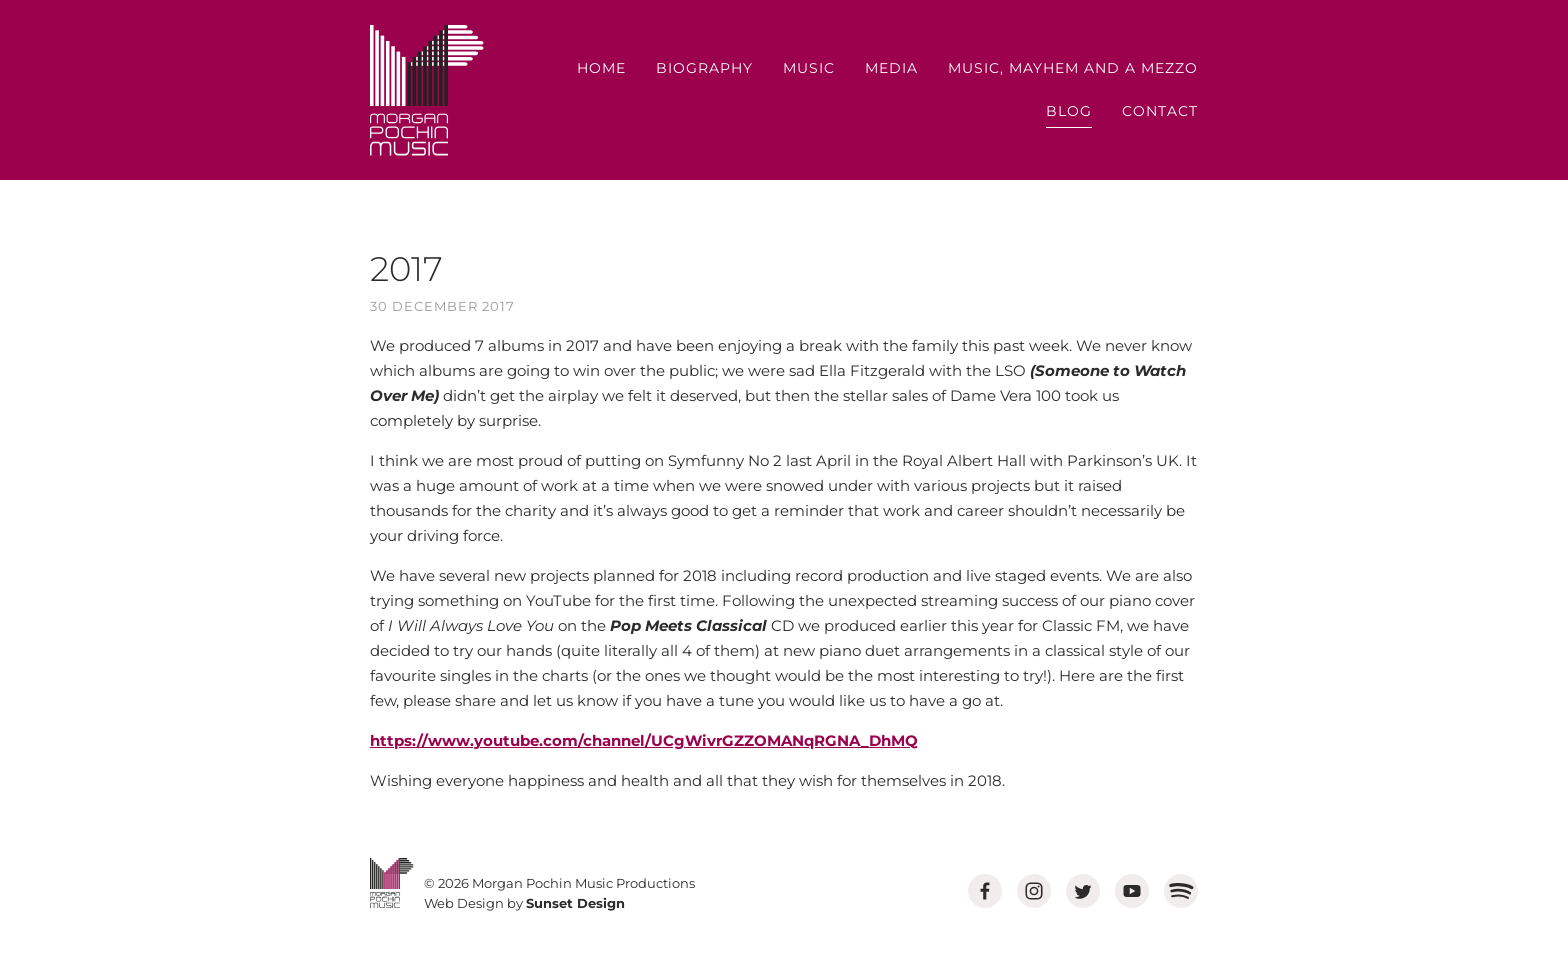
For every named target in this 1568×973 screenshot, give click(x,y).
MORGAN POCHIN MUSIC (427, 90)
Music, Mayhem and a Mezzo (1073, 68)
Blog (1069, 111)
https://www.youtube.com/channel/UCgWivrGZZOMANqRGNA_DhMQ (644, 740)
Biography (704, 68)
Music (809, 68)
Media (891, 68)
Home (601, 68)
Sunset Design (575, 903)
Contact (1160, 111)
